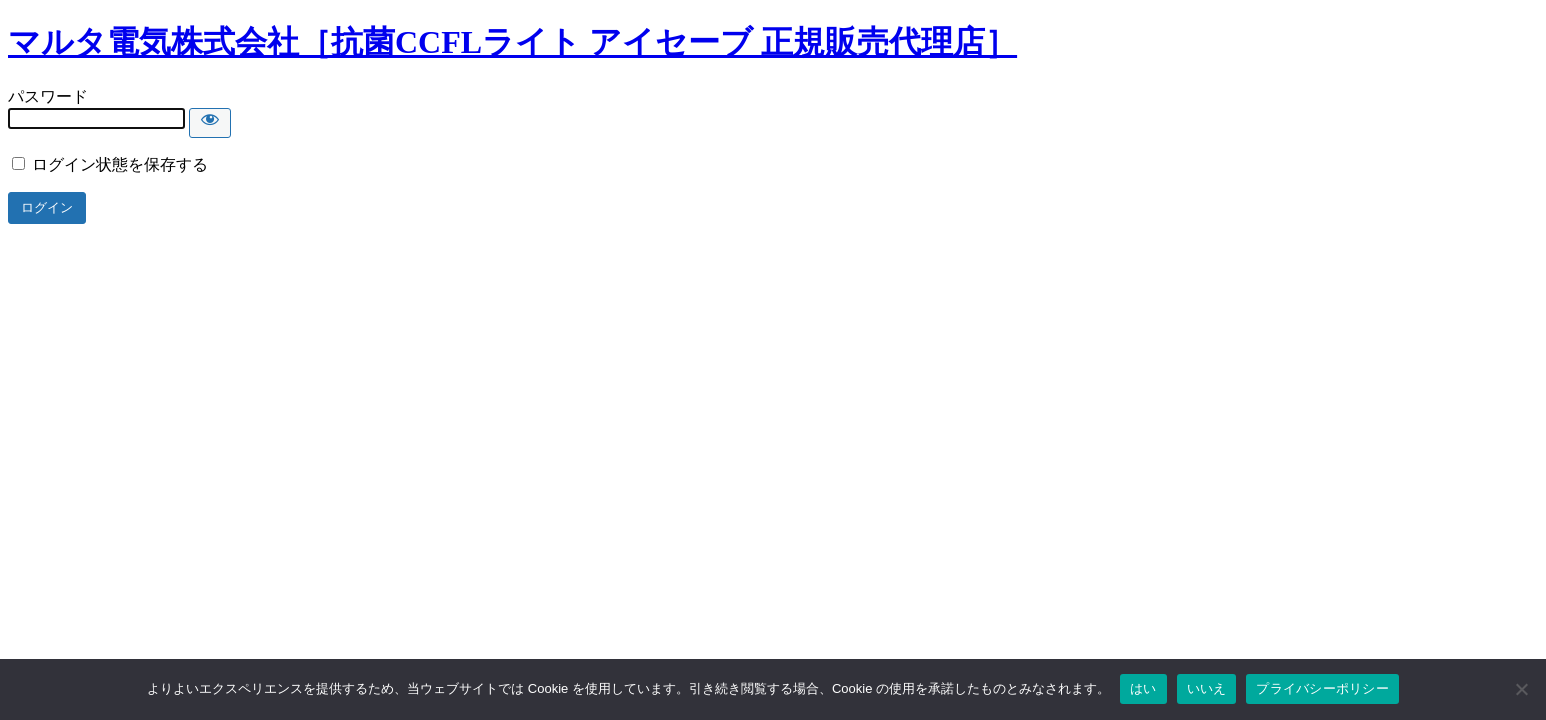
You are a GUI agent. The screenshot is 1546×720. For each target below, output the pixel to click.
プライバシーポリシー (1322, 688)
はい (1143, 688)
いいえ (1207, 688)
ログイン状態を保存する (110, 164)
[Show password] (210, 123)
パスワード (48, 96)
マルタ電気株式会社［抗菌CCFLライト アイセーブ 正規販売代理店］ (512, 42)
